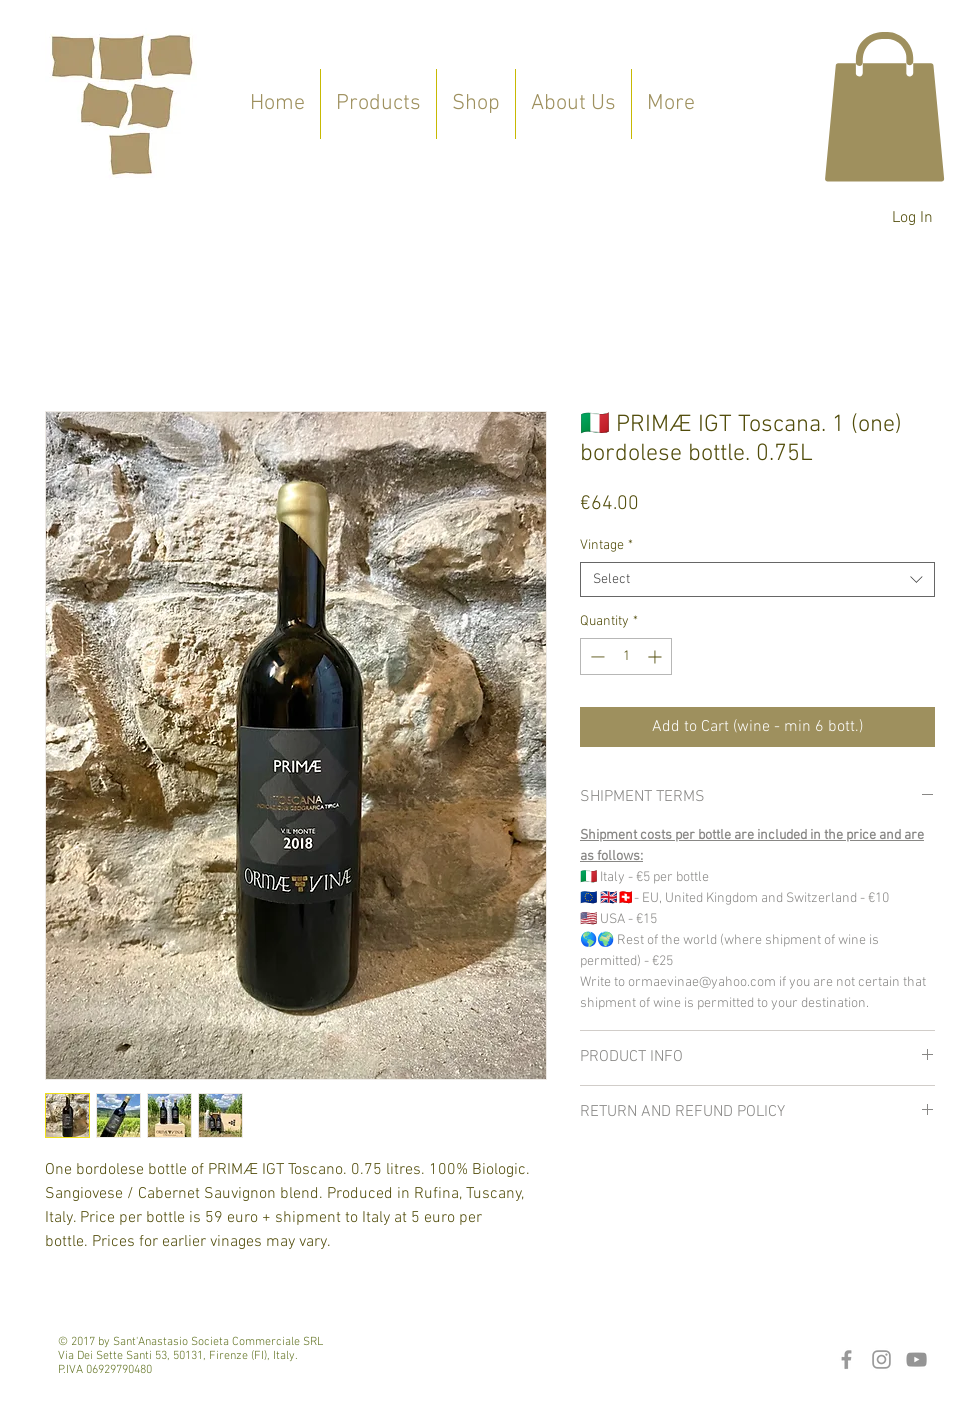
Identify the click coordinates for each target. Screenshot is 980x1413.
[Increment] (656, 656)
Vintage (606, 545)
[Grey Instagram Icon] (881, 1359)
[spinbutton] (626, 656)
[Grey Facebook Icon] (846, 1359)
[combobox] (757, 579)
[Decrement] (595, 656)
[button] (884, 106)
